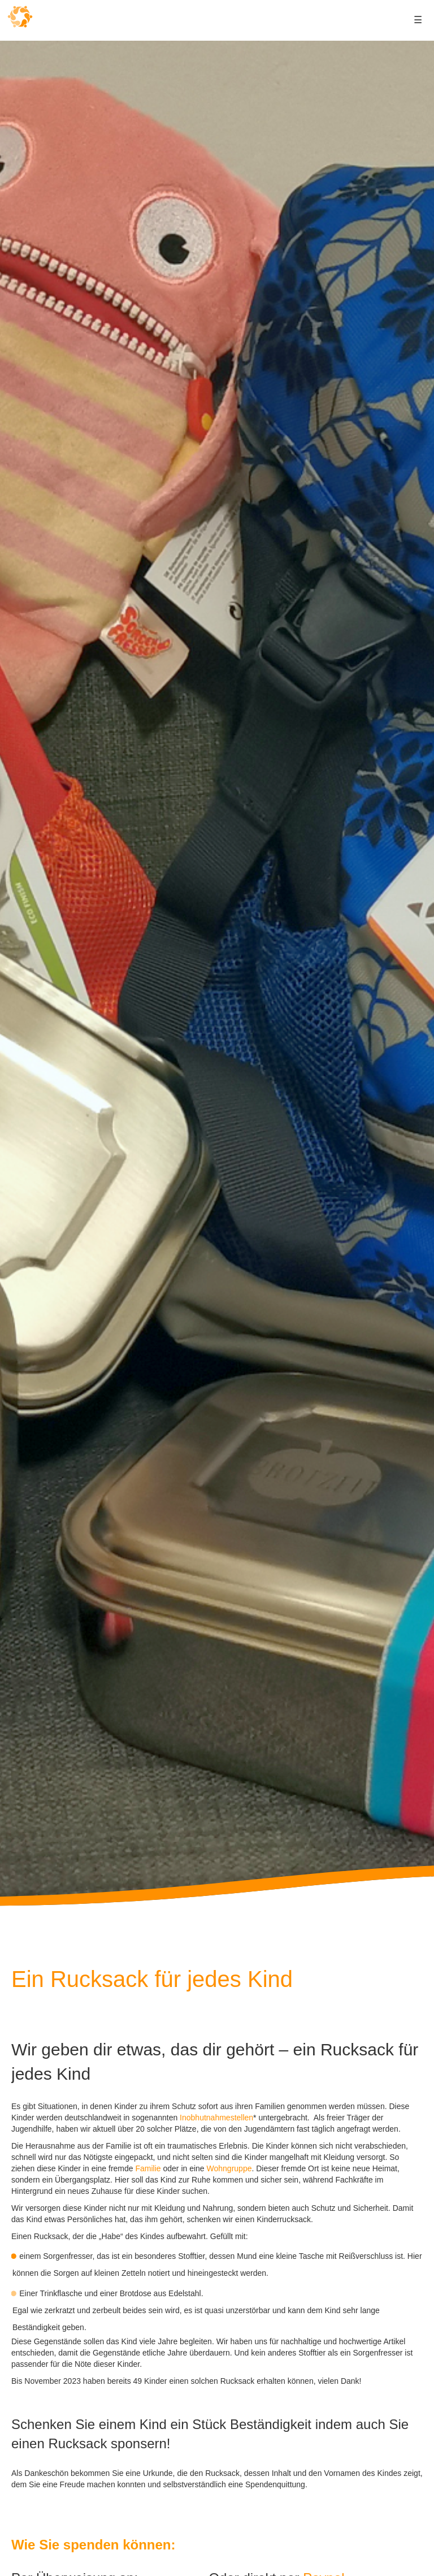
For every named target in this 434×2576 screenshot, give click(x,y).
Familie (147, 2168)
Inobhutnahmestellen (216, 2117)
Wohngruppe (229, 2168)
